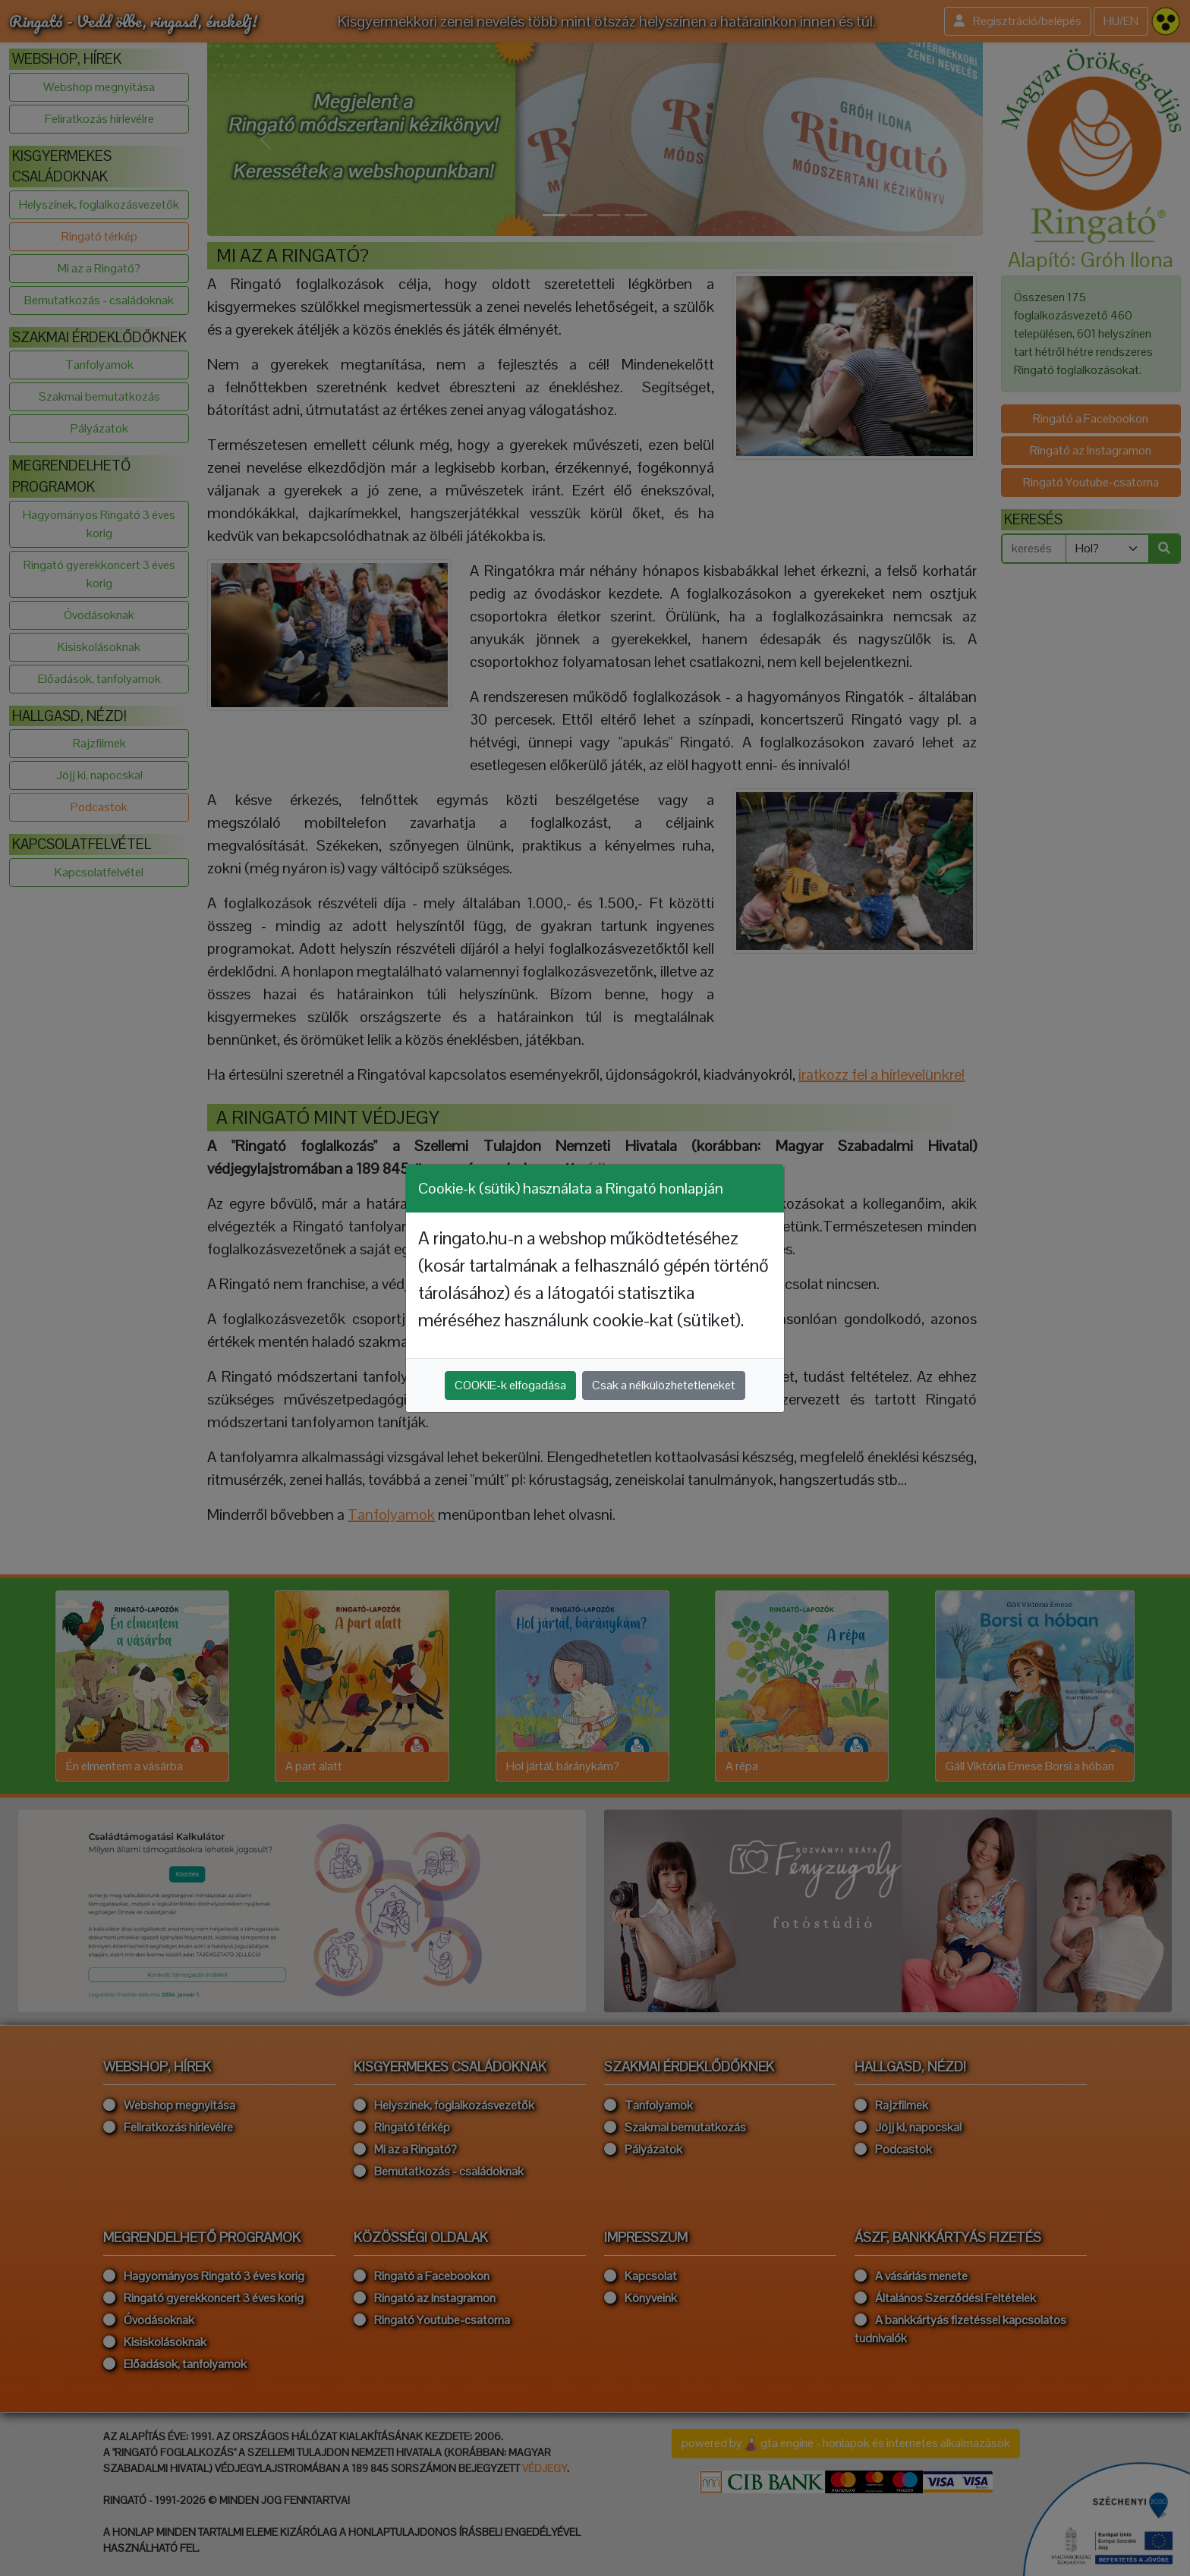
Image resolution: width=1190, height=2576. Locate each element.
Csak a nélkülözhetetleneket (663, 1385)
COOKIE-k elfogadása (510, 1385)
